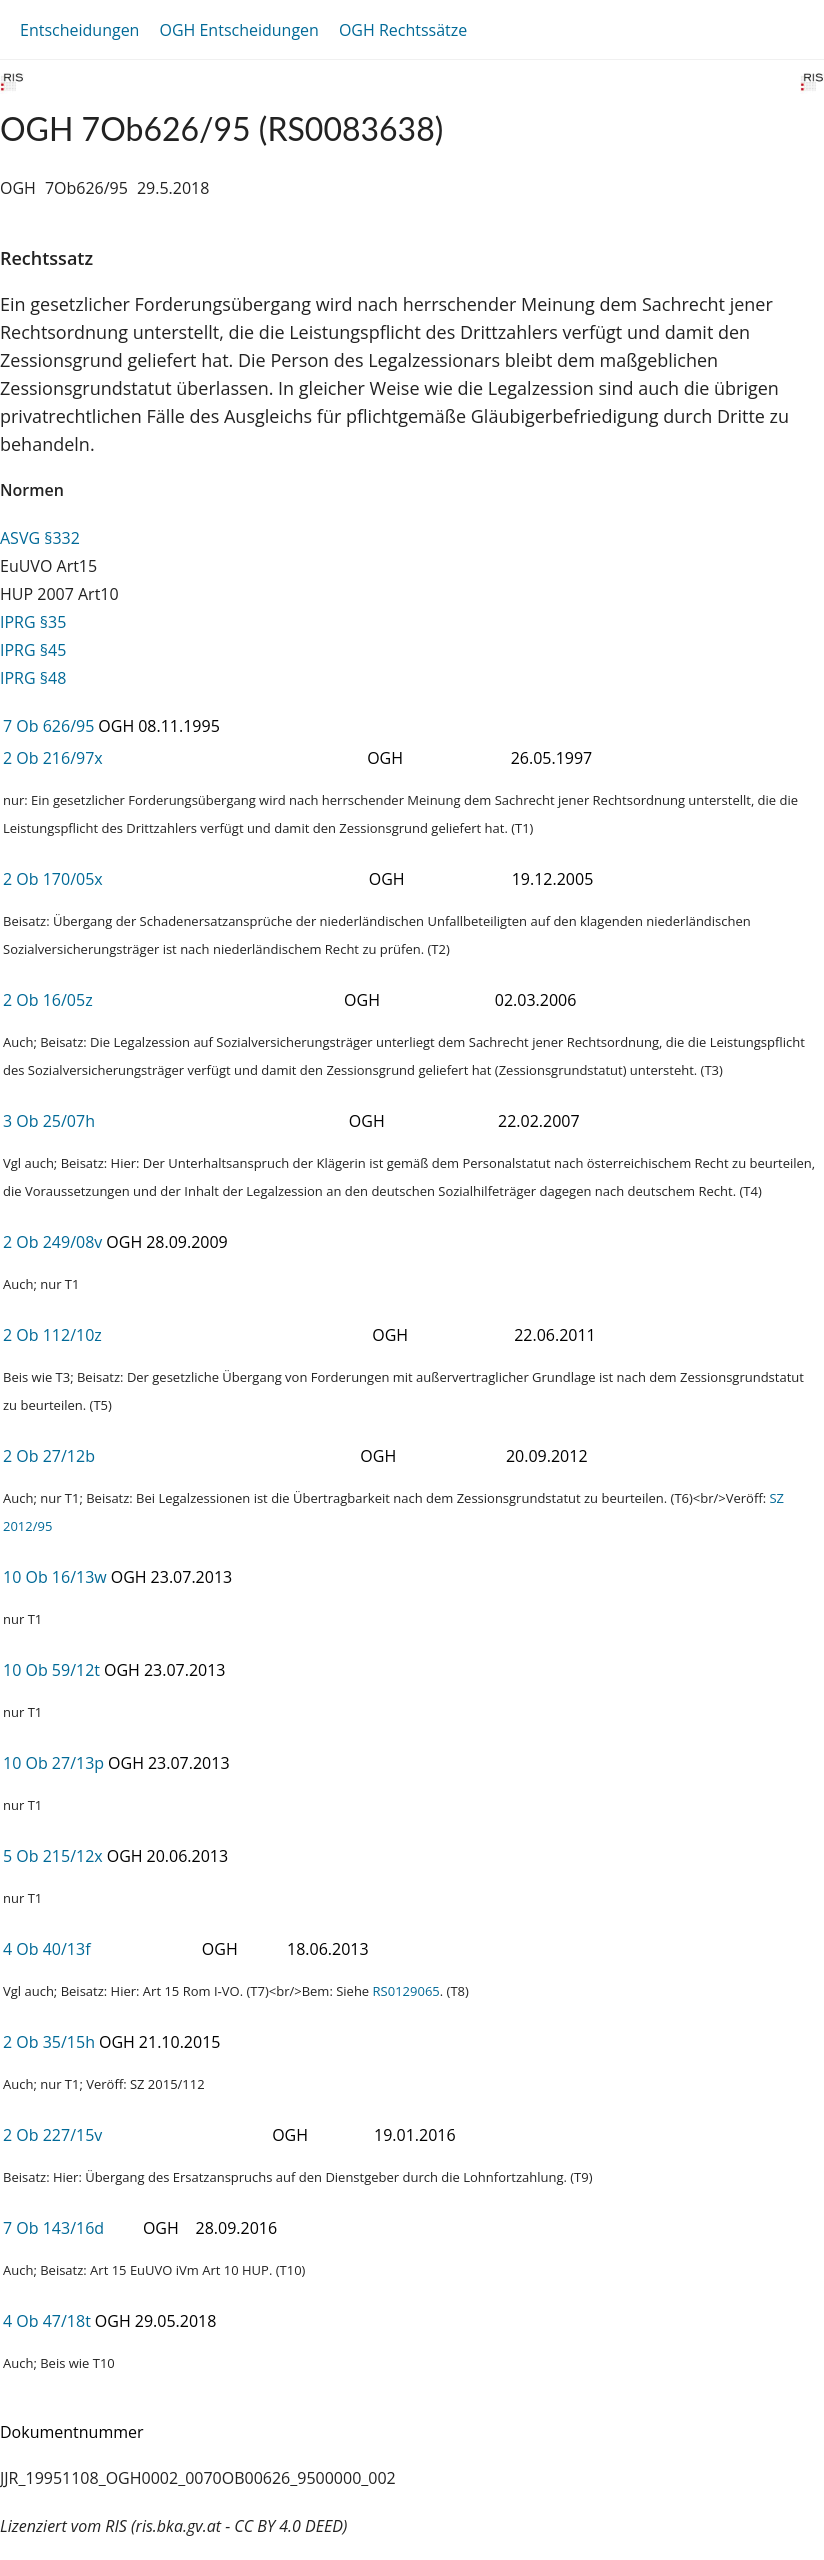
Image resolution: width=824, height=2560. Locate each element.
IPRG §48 (33, 678)
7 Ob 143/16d (53, 2228)
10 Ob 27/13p (53, 1763)
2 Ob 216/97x (53, 758)
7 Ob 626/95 (48, 726)
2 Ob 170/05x (53, 879)
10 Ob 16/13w (55, 1577)
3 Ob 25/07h (49, 1121)
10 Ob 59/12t (51, 1670)
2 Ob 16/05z (48, 1000)
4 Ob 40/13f (47, 1949)
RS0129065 (406, 1991)
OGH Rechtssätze (403, 30)
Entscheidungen (79, 30)
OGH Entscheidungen (238, 30)
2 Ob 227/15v (52, 2135)
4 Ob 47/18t (47, 2321)
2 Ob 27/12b (49, 1456)
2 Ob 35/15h (49, 2042)
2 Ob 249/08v (52, 1242)
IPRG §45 (33, 650)
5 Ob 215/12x (53, 1856)
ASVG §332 (40, 538)
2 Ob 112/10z (52, 1335)
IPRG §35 (33, 622)
